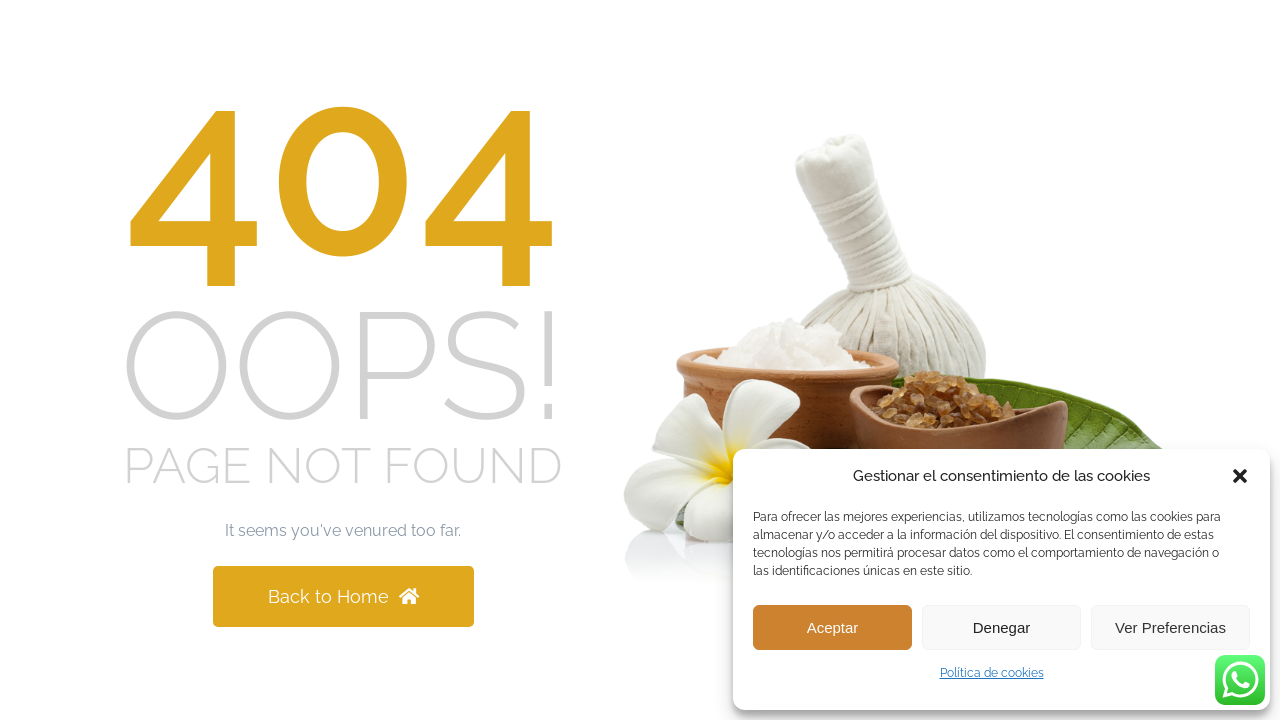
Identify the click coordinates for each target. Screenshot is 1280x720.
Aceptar (833, 627)
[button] (1240, 476)
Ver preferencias (1170, 627)
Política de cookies (992, 673)
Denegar (1002, 627)
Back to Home (343, 596)
